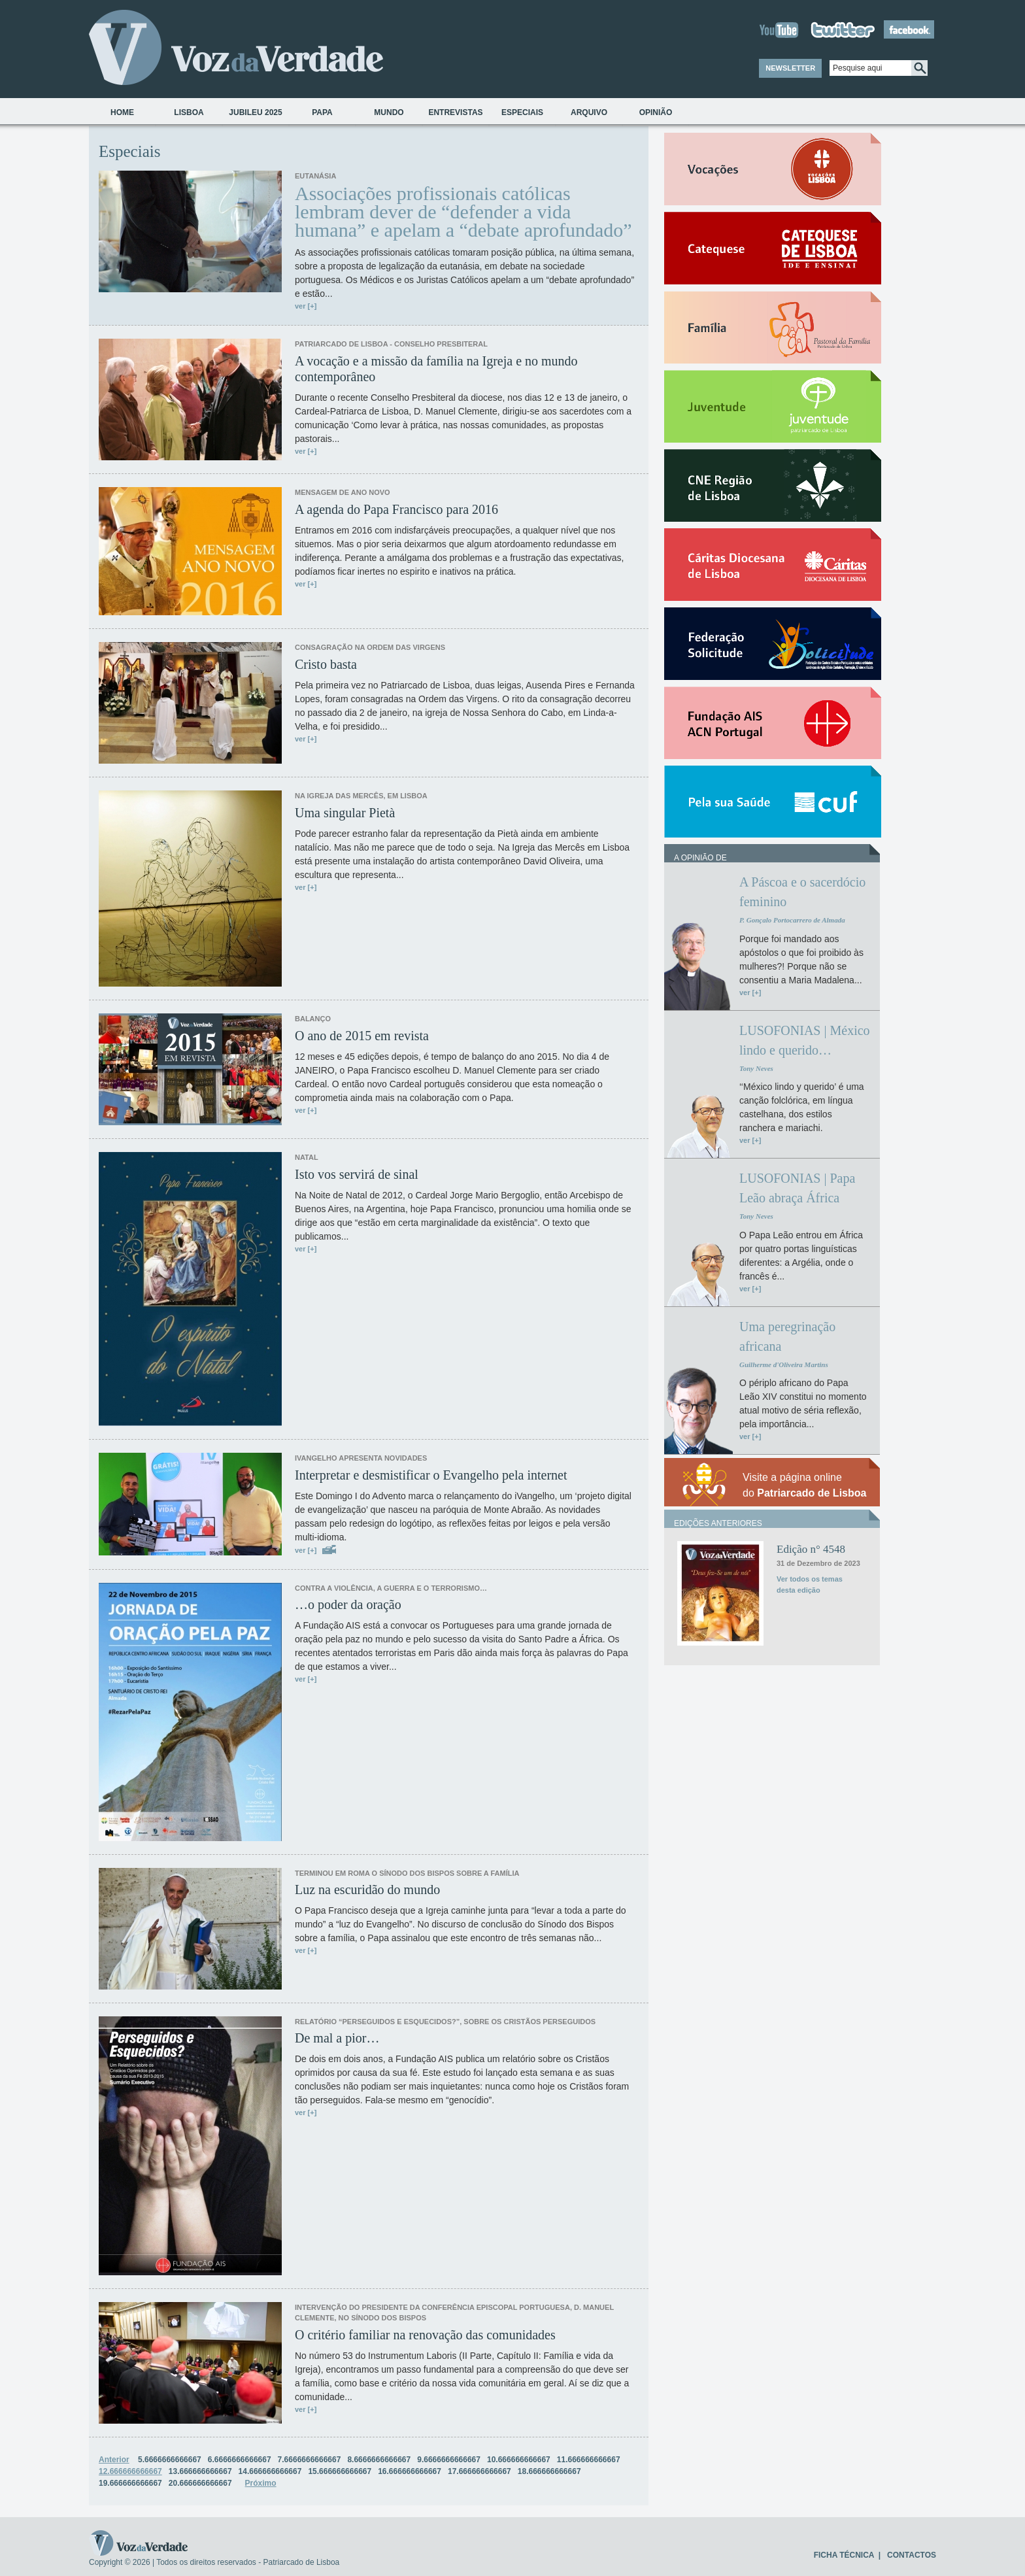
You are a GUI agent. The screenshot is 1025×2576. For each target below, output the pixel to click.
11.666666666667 (588, 2459)
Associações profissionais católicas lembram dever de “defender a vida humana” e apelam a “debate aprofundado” (463, 211)
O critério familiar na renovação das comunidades (425, 2335)
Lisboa (188, 112)
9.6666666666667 (448, 2459)
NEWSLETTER (790, 68)
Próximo (261, 2483)
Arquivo (589, 112)
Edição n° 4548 (811, 1549)
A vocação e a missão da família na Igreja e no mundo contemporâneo (436, 369)
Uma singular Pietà (345, 812)
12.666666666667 (130, 2471)
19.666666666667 (130, 2483)
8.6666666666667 (379, 2459)
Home (122, 112)
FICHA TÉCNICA (844, 2555)
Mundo (388, 112)
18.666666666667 (549, 2471)
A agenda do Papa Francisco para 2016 (396, 509)
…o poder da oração (348, 1604)
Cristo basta (326, 664)
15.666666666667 (339, 2471)
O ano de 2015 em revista (362, 1035)
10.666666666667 (518, 2459)
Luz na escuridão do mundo (367, 1889)
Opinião (656, 112)
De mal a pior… (337, 2038)
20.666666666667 (200, 2483)
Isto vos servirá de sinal (356, 1174)
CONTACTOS (911, 2555)
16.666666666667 (409, 2471)
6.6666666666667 (239, 2459)
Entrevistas (455, 112)
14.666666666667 (270, 2471)
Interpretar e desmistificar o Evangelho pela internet (431, 1475)
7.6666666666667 (309, 2459)
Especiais (522, 112)
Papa (322, 112)
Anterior (114, 2459)
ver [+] (305, 306)
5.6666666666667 (169, 2459)
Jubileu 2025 (255, 112)
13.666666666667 (200, 2471)
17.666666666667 (479, 2471)
